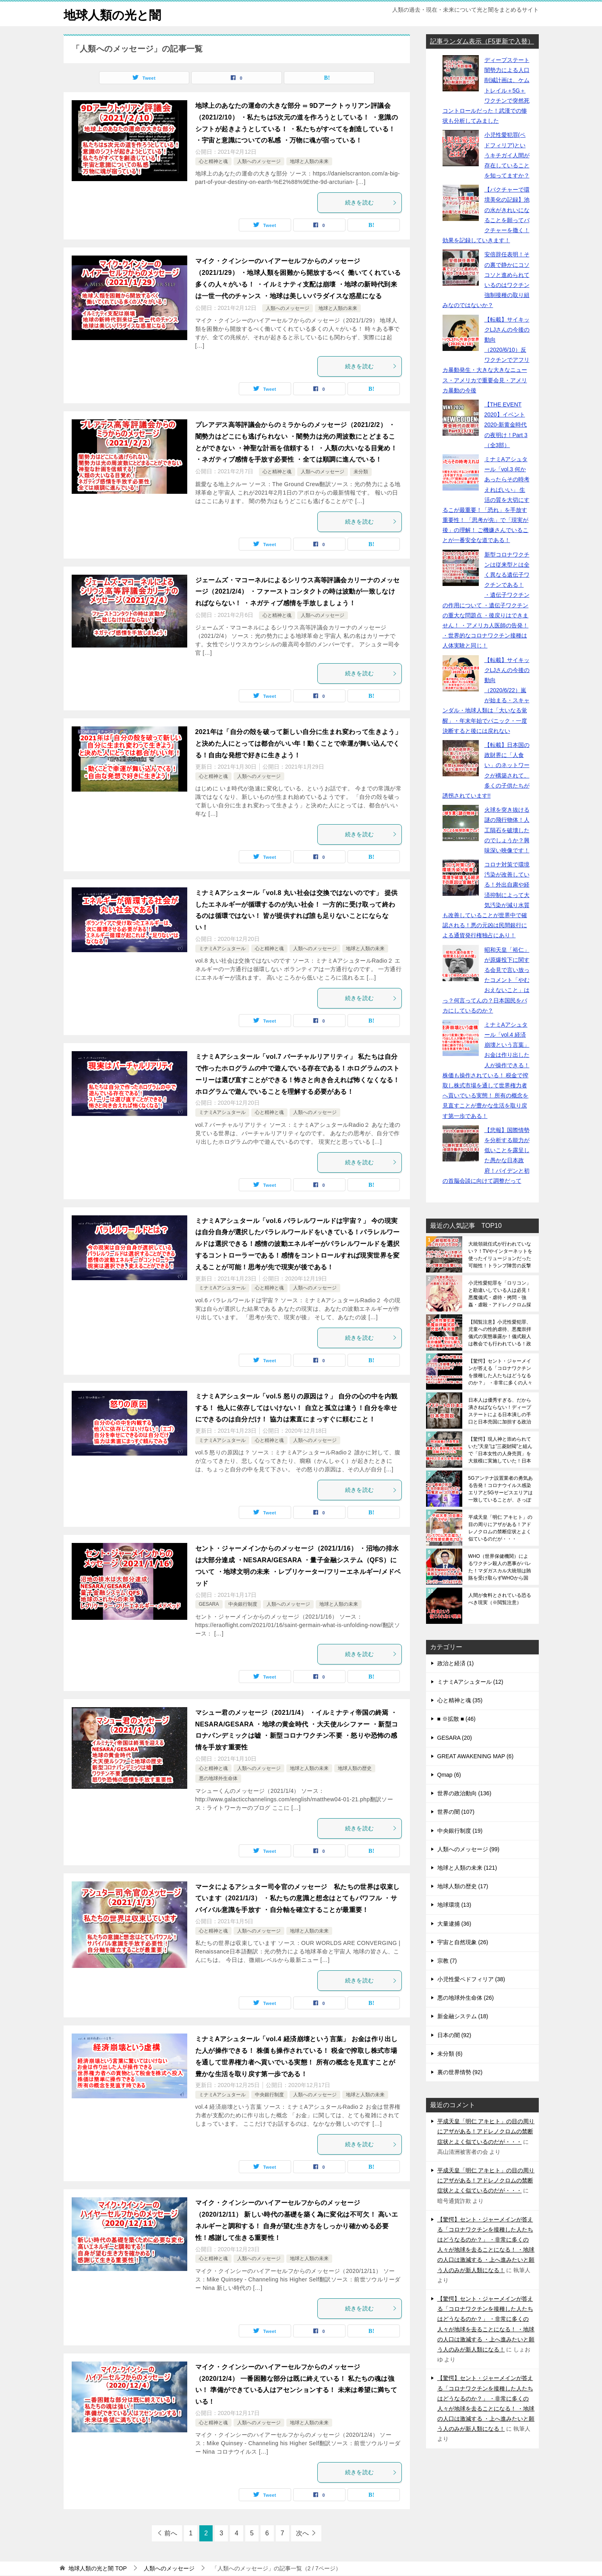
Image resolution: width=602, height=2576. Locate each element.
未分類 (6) (450, 2053)
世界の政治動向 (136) (464, 1793)
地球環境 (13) (454, 1905)
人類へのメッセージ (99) (468, 1849)
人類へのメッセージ (259, 161)
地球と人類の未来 (309, 161)
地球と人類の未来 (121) (467, 1867)
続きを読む (371, 202)
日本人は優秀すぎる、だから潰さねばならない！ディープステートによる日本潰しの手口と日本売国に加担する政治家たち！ (499, 1411)
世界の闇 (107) (456, 1812)
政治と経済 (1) (455, 1663)
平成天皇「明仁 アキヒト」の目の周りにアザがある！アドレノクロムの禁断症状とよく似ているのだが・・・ (500, 1528)
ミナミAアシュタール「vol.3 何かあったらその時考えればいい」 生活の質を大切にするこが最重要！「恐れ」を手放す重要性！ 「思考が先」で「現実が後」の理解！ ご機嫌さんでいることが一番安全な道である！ (486, 500)
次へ (302, 2533)
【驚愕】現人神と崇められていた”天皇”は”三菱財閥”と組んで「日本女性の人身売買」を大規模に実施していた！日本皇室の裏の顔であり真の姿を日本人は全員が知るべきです (500, 1450)
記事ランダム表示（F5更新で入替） (482, 41)
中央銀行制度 (242, 1604)
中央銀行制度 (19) (460, 1830)
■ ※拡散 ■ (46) (456, 1719)
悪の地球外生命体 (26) (465, 1997)
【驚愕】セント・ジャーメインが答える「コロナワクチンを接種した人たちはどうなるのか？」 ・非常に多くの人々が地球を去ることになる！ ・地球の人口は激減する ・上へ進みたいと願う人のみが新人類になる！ (500, 1372)
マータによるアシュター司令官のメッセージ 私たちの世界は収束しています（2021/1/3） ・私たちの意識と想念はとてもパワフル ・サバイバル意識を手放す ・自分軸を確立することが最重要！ (297, 1898)
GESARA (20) (454, 1738)
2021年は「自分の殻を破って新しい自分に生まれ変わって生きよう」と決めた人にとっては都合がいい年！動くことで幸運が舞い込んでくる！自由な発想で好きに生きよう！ (298, 743)
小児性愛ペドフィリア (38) (471, 1979)
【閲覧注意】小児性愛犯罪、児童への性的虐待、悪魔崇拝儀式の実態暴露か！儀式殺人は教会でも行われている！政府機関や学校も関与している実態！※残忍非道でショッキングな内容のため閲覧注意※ (499, 1333)
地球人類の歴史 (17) (462, 1886)
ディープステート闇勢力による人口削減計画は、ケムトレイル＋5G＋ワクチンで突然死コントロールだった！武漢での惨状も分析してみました (486, 90)
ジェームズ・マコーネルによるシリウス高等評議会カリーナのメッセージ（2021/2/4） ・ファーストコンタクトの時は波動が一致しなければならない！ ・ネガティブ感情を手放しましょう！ (297, 592)
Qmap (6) (449, 1775)
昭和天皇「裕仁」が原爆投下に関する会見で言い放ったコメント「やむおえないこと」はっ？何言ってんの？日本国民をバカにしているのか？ (486, 980)
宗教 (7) (447, 1960)
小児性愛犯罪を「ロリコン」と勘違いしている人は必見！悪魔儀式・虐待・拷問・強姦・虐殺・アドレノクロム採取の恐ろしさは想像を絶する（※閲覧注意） (499, 1294)
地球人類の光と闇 (112, 14)
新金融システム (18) (462, 2016)
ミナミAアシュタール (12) (470, 1682)
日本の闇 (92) (454, 2035)
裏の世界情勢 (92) (460, 2072)
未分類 (361, 471)
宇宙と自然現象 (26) (462, 1942)
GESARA (209, 1604)
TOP (97, 2568)
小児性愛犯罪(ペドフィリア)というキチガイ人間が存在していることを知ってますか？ (507, 155)
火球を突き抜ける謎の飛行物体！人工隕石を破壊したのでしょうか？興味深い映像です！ (507, 830)
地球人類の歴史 (355, 1768)
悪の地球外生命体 (218, 1778)
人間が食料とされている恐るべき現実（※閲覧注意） (499, 1598)
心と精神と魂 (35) (460, 1700)
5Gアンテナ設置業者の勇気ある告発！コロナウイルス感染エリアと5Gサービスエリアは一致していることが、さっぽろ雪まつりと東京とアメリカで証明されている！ (500, 1489)
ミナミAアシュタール (222, 948)
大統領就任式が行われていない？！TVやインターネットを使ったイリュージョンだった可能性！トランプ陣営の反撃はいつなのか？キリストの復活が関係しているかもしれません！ (500, 1254)
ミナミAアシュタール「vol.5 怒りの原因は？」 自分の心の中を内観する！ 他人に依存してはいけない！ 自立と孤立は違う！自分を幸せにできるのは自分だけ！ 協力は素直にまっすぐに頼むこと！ (296, 1408)
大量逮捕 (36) (454, 1923)
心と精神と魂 (213, 161)
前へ (170, 2533)
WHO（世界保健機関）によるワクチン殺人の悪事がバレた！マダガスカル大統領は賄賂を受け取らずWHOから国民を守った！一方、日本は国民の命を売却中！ (499, 1567)
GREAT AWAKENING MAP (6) (475, 1756)
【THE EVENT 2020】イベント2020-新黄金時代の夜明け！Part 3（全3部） (506, 424)
